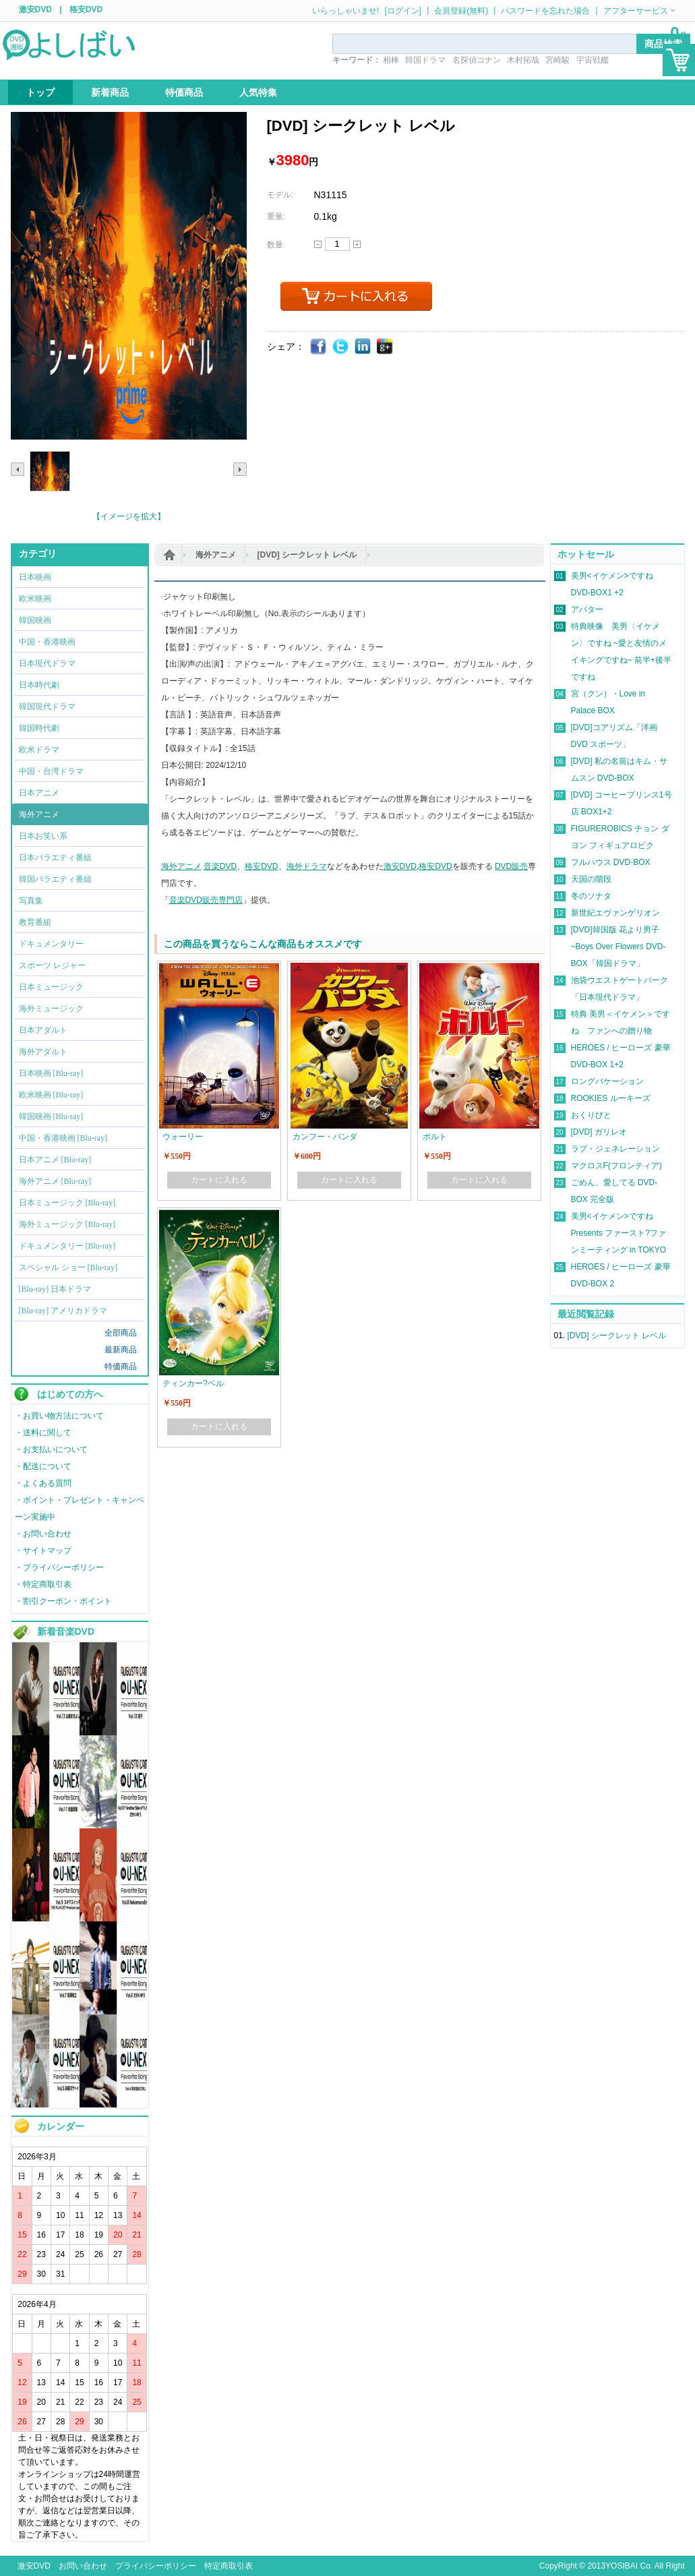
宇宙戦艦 (592, 60)
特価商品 (120, 1366)
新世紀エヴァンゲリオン (615, 913)
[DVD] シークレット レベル (307, 555)
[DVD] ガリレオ (599, 1132)
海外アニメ (215, 555)
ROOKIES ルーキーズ (611, 1098)
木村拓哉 (523, 60)
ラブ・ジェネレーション (615, 1149)
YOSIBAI (621, 2566)
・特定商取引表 (43, 1584)
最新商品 (120, 1349)
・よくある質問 (43, 1483)
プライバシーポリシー (155, 2566)
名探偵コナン (476, 60)
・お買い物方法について (59, 1415)
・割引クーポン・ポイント (63, 1601)
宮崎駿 (557, 60)
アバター (587, 609)
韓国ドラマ (425, 60)
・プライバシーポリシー (59, 1567)
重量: (276, 216)
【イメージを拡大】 (128, 516)
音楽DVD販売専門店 (206, 900)
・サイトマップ (43, 1550)
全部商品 (120, 1333)
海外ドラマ (306, 866)
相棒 (391, 60)
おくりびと (591, 1115)
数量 (275, 244)
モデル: (280, 195)
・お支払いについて (51, 1449)
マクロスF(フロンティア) (616, 1165)
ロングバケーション (607, 1081)
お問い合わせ (83, 2566)
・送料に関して (43, 1432)
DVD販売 (511, 866)
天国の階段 (591, 879)
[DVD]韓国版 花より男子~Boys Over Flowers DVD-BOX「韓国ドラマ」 (618, 946)
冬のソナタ (591, 896)
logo (70, 43)
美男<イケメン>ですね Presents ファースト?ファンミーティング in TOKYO (619, 1233)
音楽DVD (220, 866)
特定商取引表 (228, 2566)
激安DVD (35, 9)
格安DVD (85, 9)
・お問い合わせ (43, 1533)
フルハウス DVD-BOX (611, 862)
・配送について (43, 1466)
